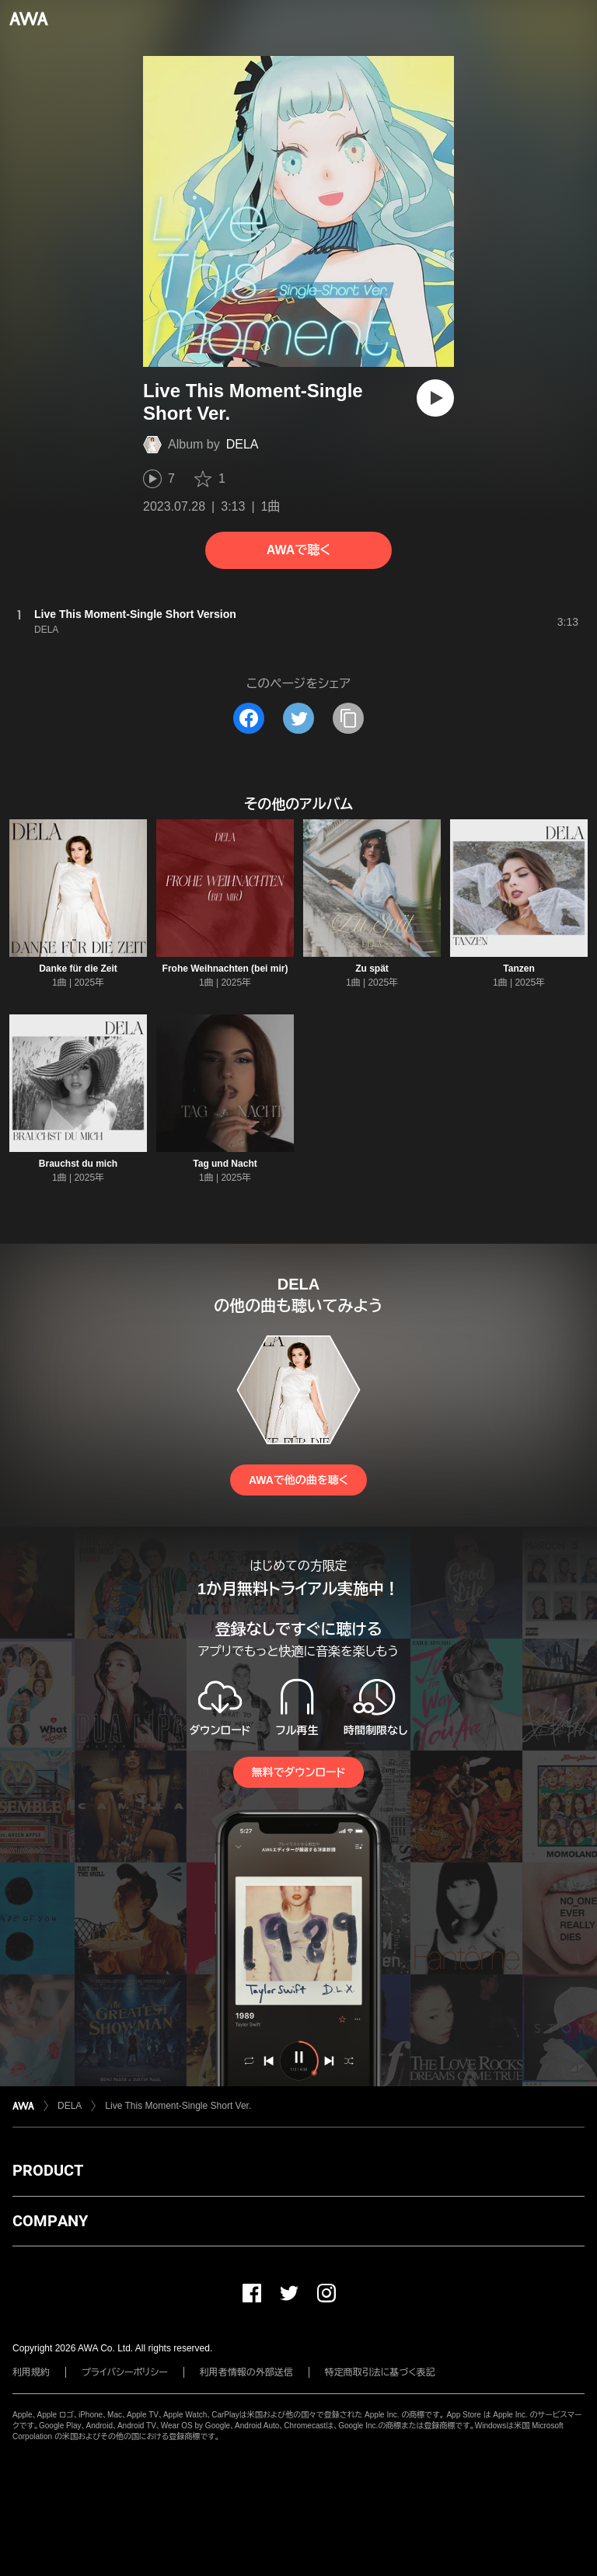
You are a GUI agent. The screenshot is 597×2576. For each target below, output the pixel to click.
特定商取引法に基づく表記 (380, 2372)
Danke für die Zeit (78, 968)
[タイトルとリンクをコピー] (348, 718)
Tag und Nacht (225, 1163)
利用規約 (31, 2372)
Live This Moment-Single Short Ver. (178, 2105)
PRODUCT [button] (47, 2170)
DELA (242, 444)
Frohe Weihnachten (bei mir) (225, 968)
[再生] (435, 398)
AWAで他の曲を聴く (298, 1480)
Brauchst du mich (78, 1163)
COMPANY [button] (50, 2220)
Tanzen (518, 968)
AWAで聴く (298, 550)
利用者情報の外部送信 (246, 2372)
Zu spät (372, 968)
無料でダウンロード (298, 1772)
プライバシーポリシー (125, 2372)
